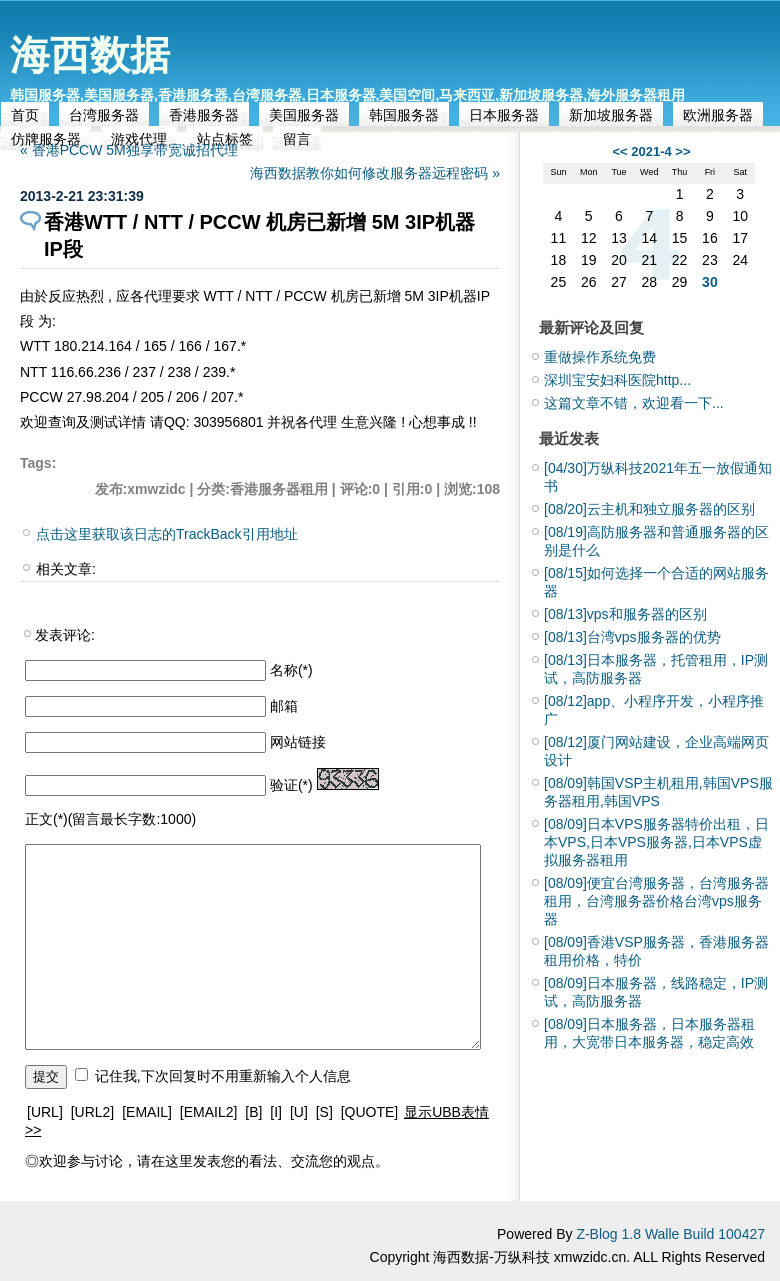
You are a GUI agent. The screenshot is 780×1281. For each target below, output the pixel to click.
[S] (324, 1112)
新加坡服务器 (611, 115)
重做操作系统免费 (600, 357)
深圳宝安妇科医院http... (617, 380)
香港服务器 (204, 115)
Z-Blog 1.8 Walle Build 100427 (670, 1234)
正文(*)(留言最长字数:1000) (110, 819)
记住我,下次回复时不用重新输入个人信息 (223, 1076)
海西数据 (90, 55)
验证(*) (291, 785)
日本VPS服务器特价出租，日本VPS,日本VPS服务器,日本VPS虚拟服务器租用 (656, 842)
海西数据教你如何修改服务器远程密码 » (375, 173)
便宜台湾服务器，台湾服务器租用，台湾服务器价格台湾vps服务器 (656, 901)
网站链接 (298, 742)
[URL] (45, 1112)
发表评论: (65, 635)
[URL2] (93, 1112)
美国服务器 (304, 115)
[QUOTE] (370, 1112)
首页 (25, 115)
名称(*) (291, 670)
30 (710, 282)
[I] (276, 1112)
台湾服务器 (104, 115)
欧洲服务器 (718, 115)
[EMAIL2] (209, 1112)
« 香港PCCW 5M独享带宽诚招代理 (129, 150)
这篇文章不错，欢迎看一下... (634, 403)
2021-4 (651, 151)
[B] (253, 1112)
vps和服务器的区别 (625, 614)
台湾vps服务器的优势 (632, 637)
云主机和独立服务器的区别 (649, 509)
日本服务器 (504, 115)
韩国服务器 (404, 115)
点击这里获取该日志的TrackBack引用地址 (167, 534)
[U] (299, 1112)
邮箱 (284, 706)
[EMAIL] (147, 1112)
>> (682, 151)
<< (619, 151)
